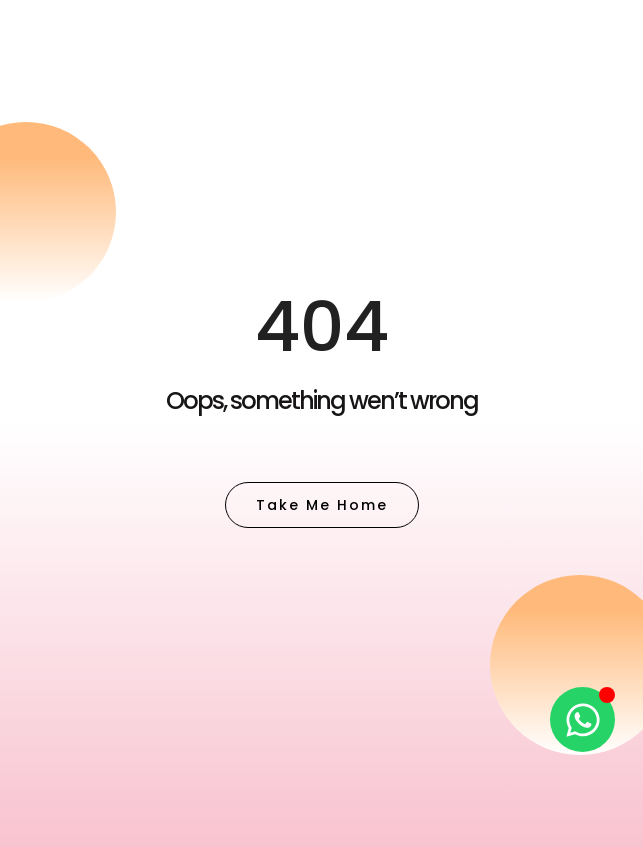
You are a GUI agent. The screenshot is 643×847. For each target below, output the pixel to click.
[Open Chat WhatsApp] (582, 719)
